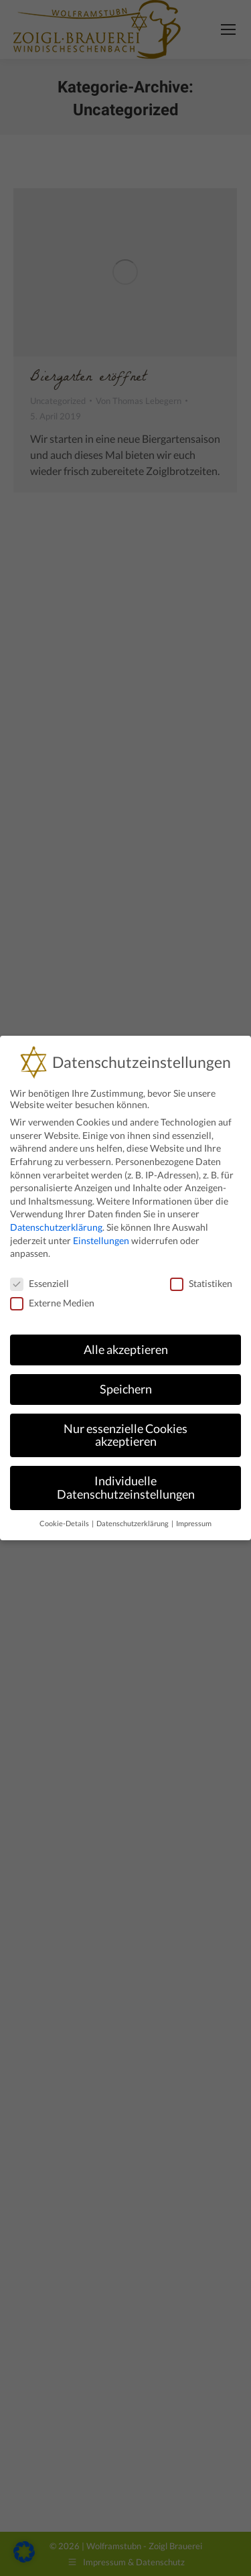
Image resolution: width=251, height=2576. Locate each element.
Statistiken (201, 1283)
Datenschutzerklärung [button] (133, 1523)
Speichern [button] (126, 1389)
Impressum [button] (194, 1523)
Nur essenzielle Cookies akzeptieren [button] (125, 1435)
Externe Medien (52, 1302)
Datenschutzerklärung (56, 1227)
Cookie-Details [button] (64, 1523)
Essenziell (39, 1283)
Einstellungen (101, 1240)
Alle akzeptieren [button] (126, 1350)
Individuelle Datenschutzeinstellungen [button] (126, 1487)
